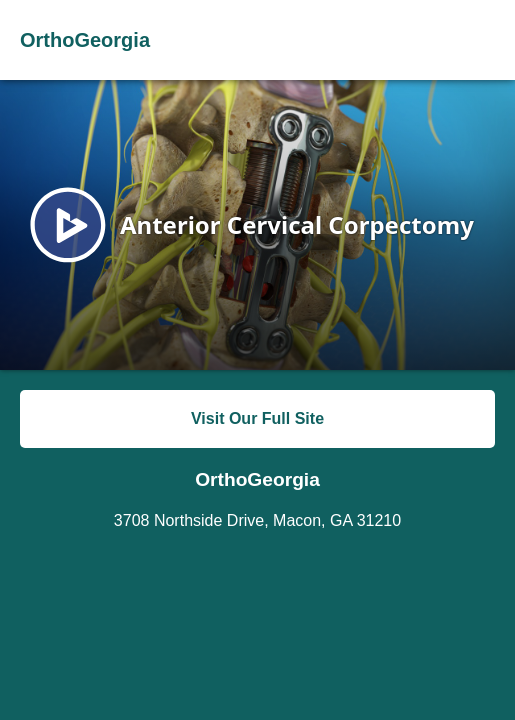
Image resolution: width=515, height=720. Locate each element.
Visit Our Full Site (257, 418)
